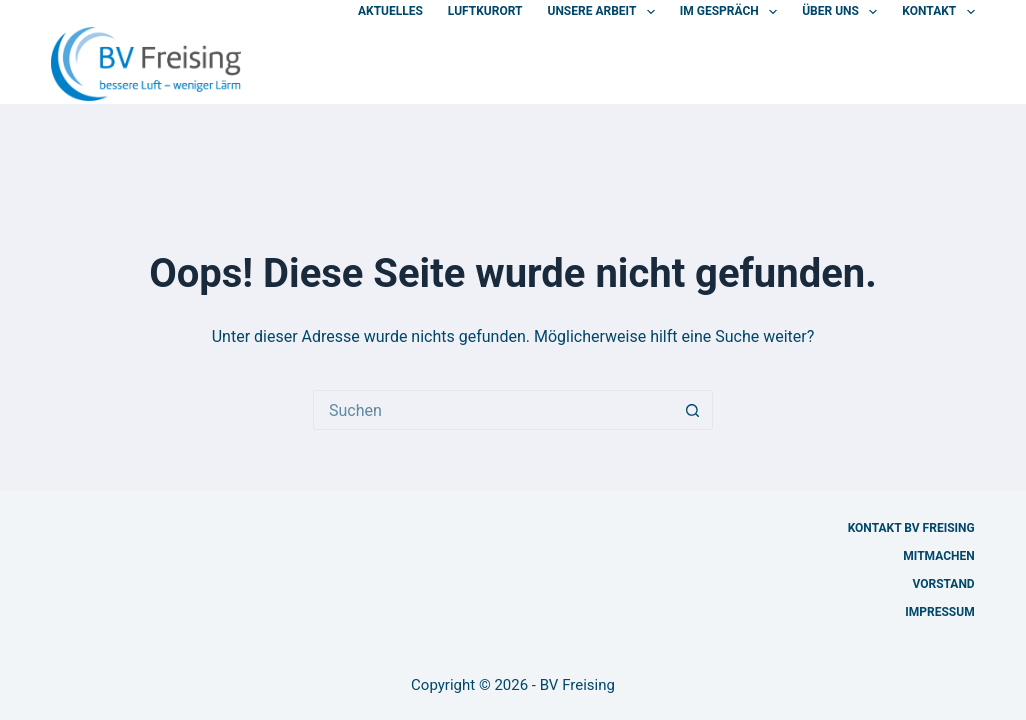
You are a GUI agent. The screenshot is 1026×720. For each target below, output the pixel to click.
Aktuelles (390, 11)
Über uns (843, 12)
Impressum (939, 612)
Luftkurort (485, 11)
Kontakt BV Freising (911, 528)
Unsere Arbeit (604, 12)
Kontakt (938, 12)
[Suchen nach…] (493, 410)
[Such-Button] (693, 410)
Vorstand (943, 584)
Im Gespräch (732, 12)
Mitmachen (938, 556)
